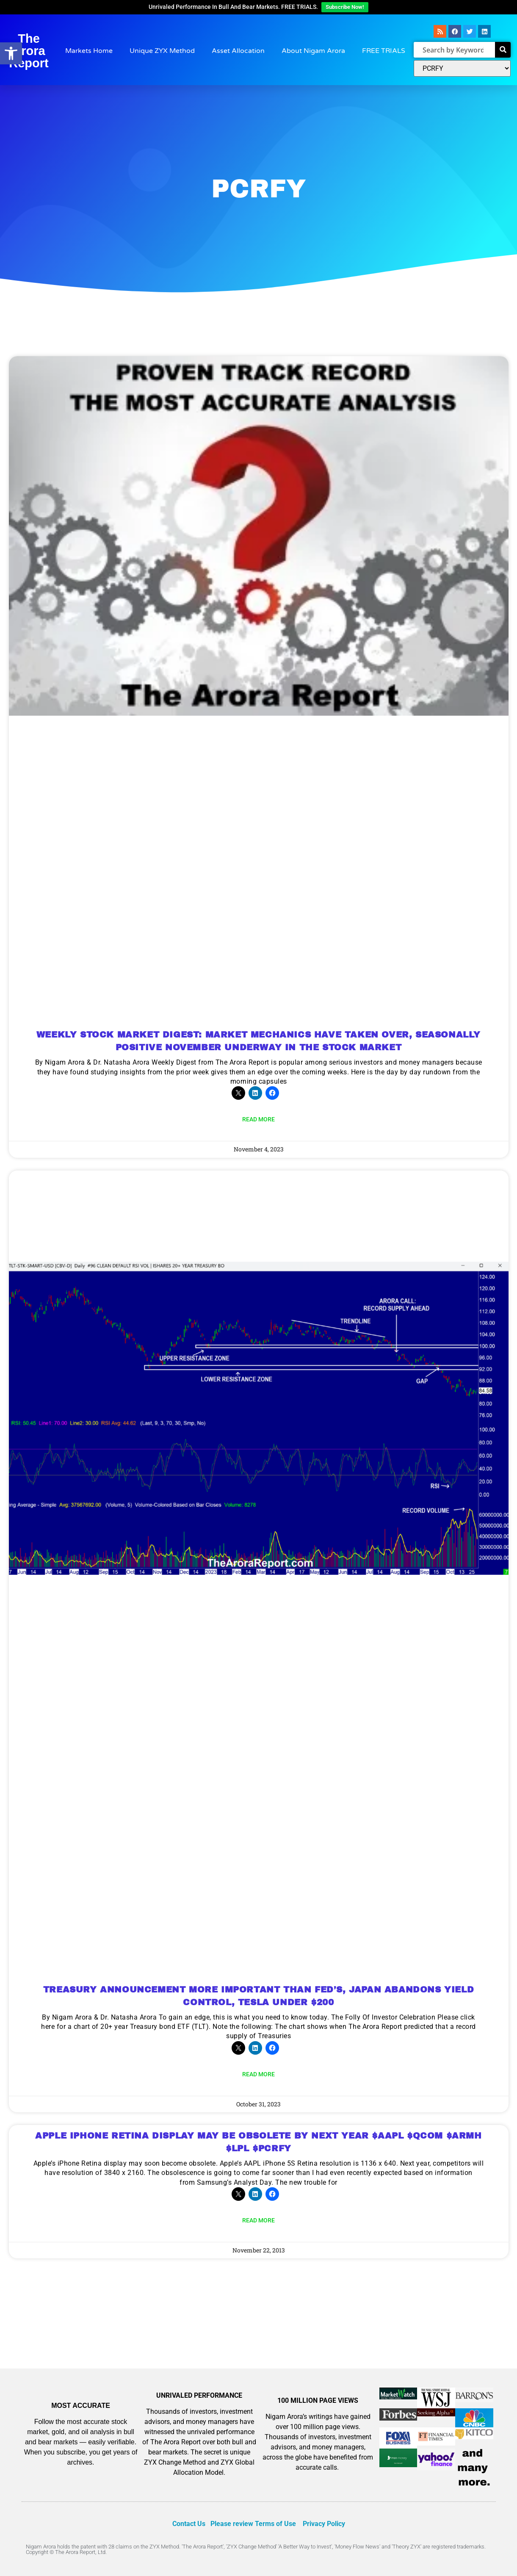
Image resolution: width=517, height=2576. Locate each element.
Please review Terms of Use (253, 2524)
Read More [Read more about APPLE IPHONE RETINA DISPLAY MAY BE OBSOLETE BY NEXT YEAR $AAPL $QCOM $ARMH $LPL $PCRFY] (258, 2220)
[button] (11, 53)
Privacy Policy (324, 2524)
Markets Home (89, 51)
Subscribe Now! (345, 7)
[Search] (503, 50)
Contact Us (188, 2524)
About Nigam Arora (313, 51)
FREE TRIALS (383, 51)
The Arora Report (28, 51)
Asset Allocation (238, 51)
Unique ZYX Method (162, 51)
